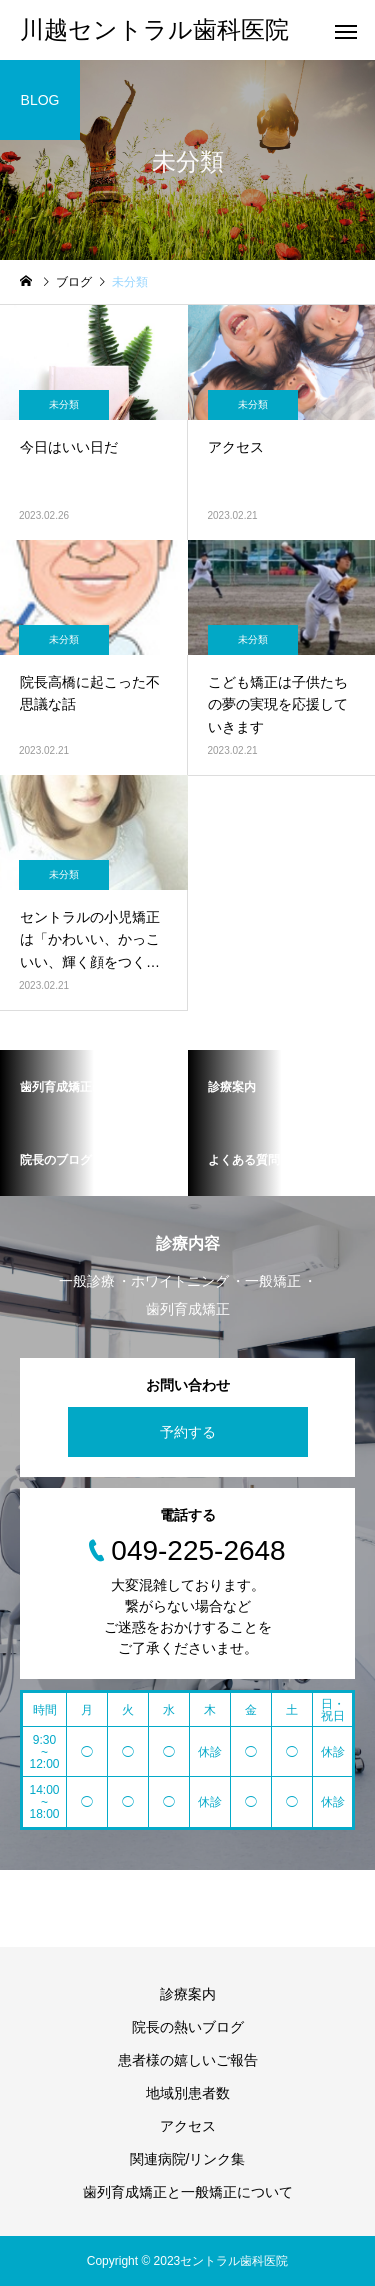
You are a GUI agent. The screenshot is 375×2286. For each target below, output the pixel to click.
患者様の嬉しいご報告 (188, 2060)
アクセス (188, 2126)
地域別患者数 (188, 2093)
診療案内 (188, 1994)
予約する (188, 1432)
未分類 (64, 404)
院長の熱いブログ (188, 2027)
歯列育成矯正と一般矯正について (188, 2192)
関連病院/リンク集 (188, 2159)
